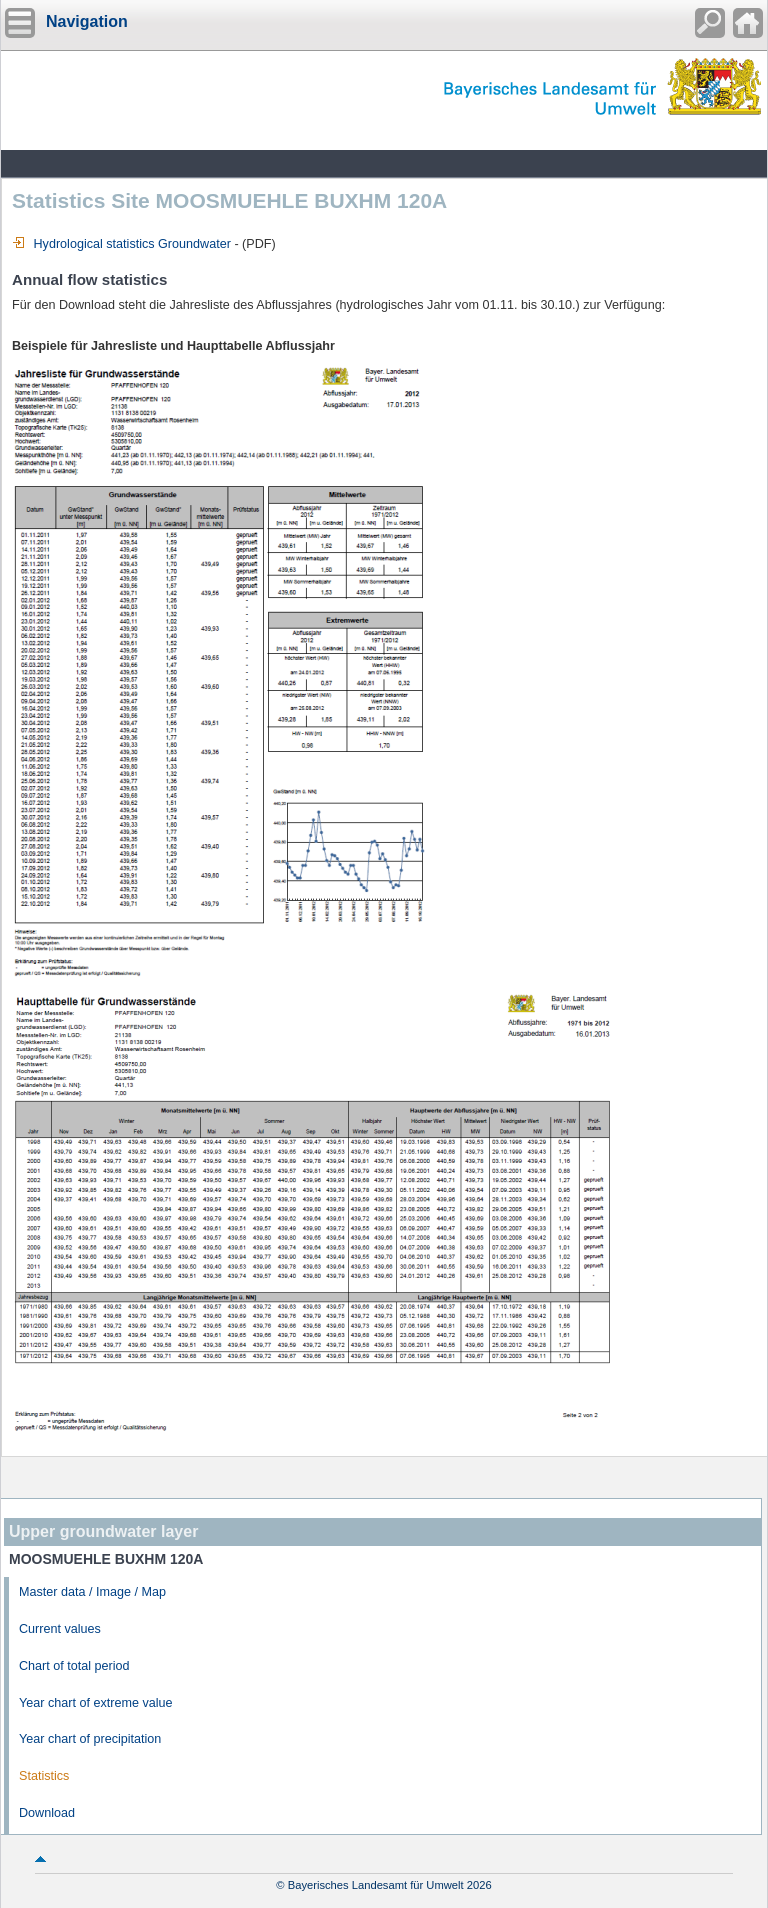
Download (47, 1813)
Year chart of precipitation (90, 1739)
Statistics (44, 1776)
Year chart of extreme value (96, 1703)
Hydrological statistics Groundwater (121, 244)
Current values (60, 1629)
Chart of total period (74, 1666)
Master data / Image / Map (92, 1592)
